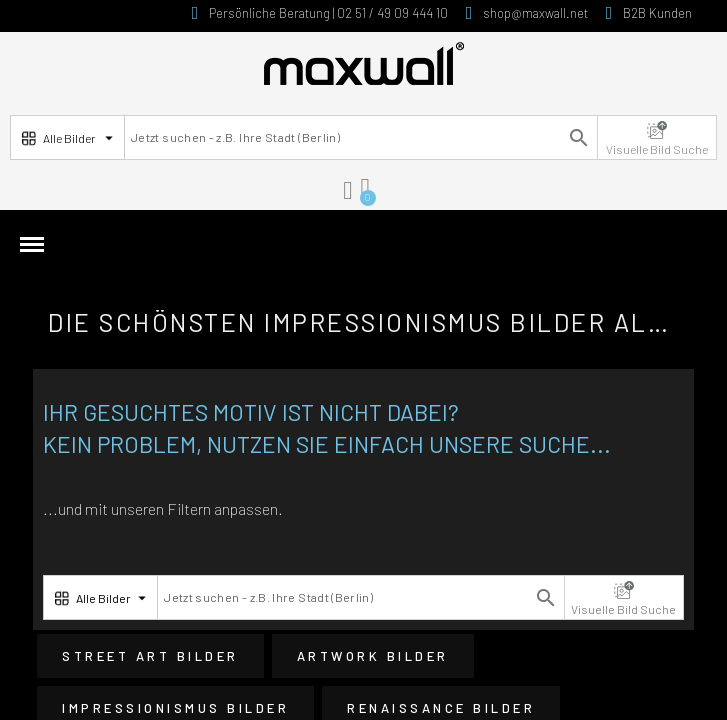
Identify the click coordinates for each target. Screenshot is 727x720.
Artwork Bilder (373, 656)
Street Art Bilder (150, 656)
